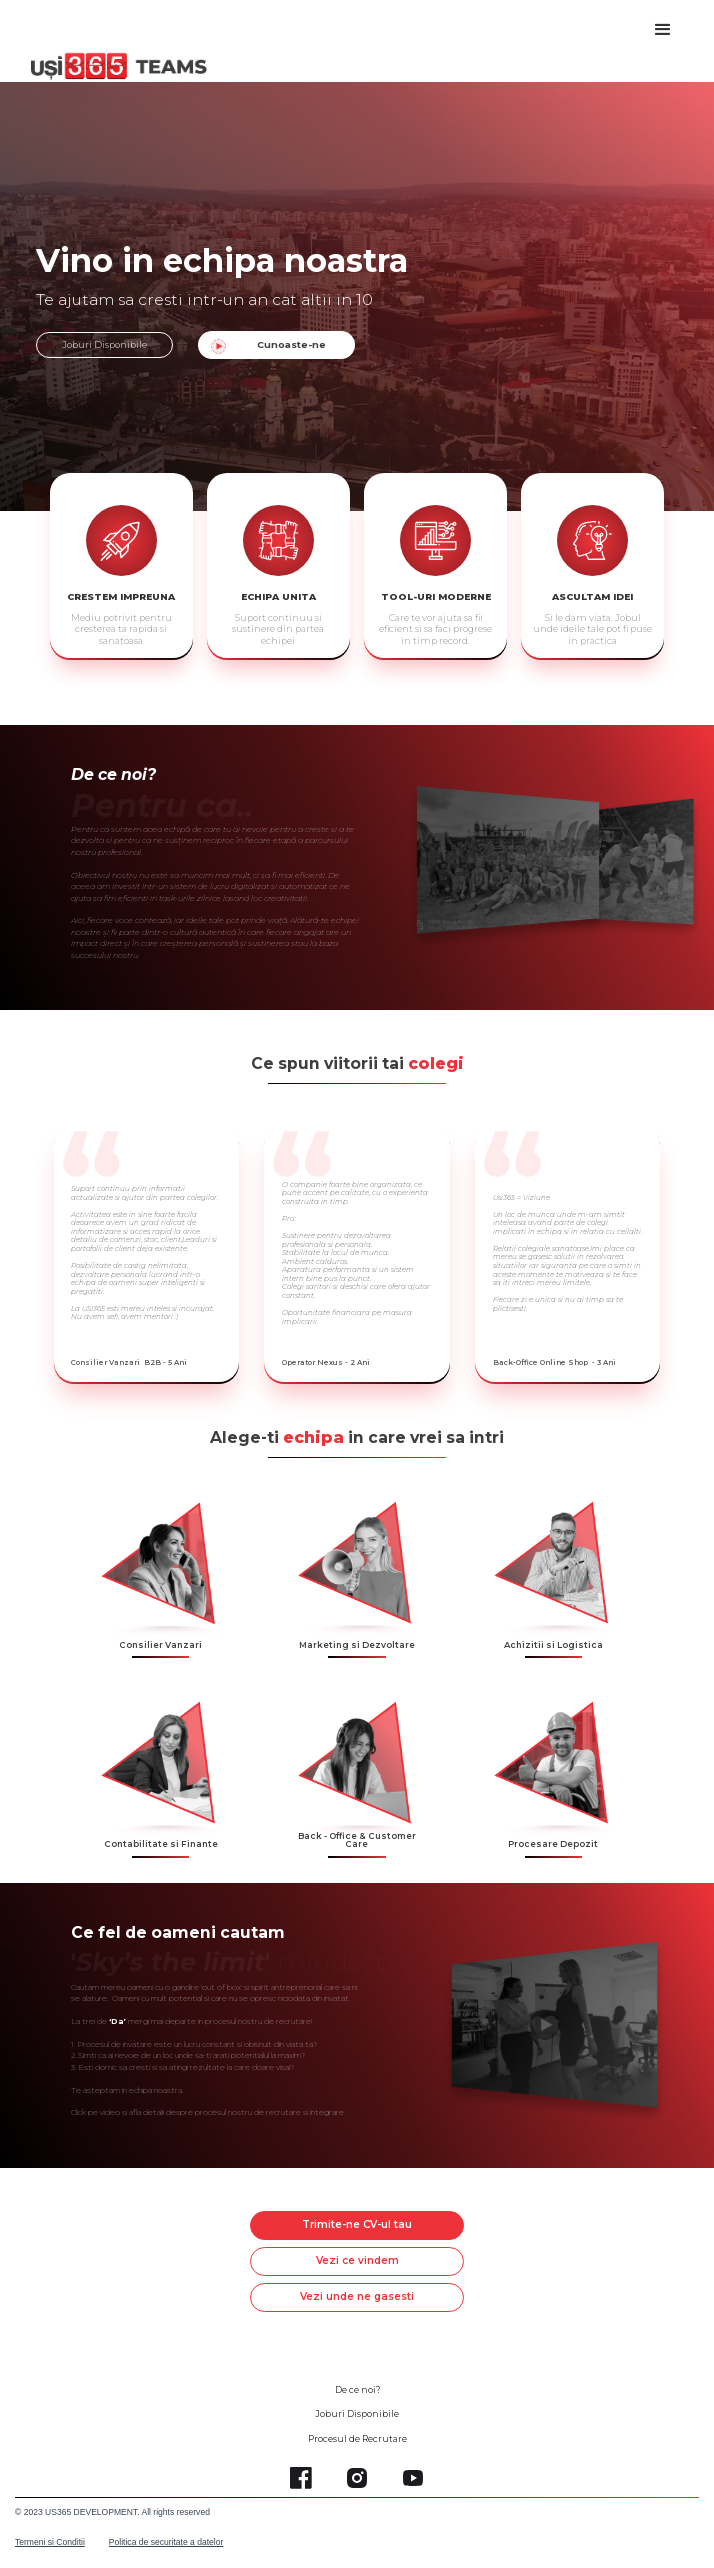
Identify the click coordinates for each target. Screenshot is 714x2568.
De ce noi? (357, 2390)
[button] (663, 30)
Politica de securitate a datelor (166, 2542)
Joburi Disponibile (104, 344)
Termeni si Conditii (50, 2542)
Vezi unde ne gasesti (357, 2296)
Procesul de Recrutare (357, 2439)
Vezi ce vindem (357, 2260)
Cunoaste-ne (291, 344)
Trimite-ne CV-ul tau (357, 2224)
